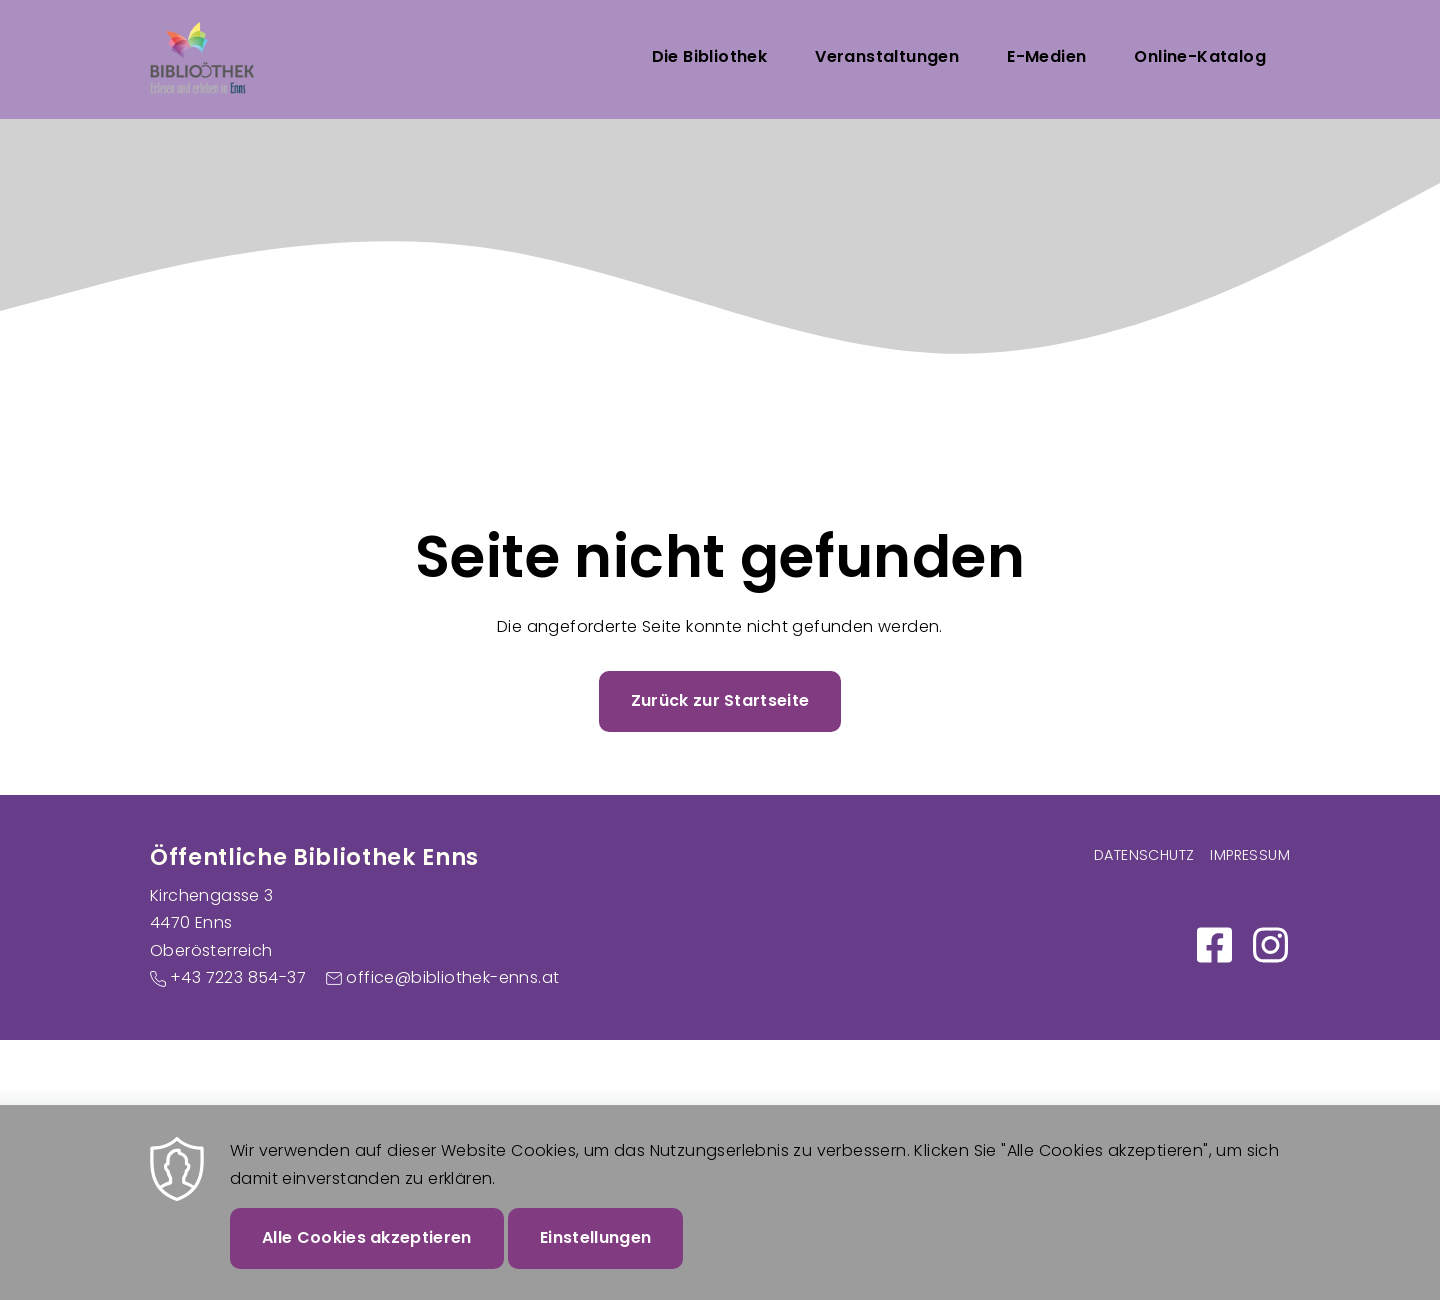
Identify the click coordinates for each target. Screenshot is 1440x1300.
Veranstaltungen (887, 56)
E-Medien (1046, 56)
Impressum (1250, 855)
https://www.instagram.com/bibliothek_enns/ (1270, 945)
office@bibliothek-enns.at (452, 977)
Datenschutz (1144, 855)
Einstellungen (595, 1255)
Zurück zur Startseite (720, 700)
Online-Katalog (1200, 56)
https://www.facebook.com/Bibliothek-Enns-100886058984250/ (1214, 945)
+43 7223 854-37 (238, 977)
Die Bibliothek (710, 56)
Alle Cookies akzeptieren (367, 1255)
